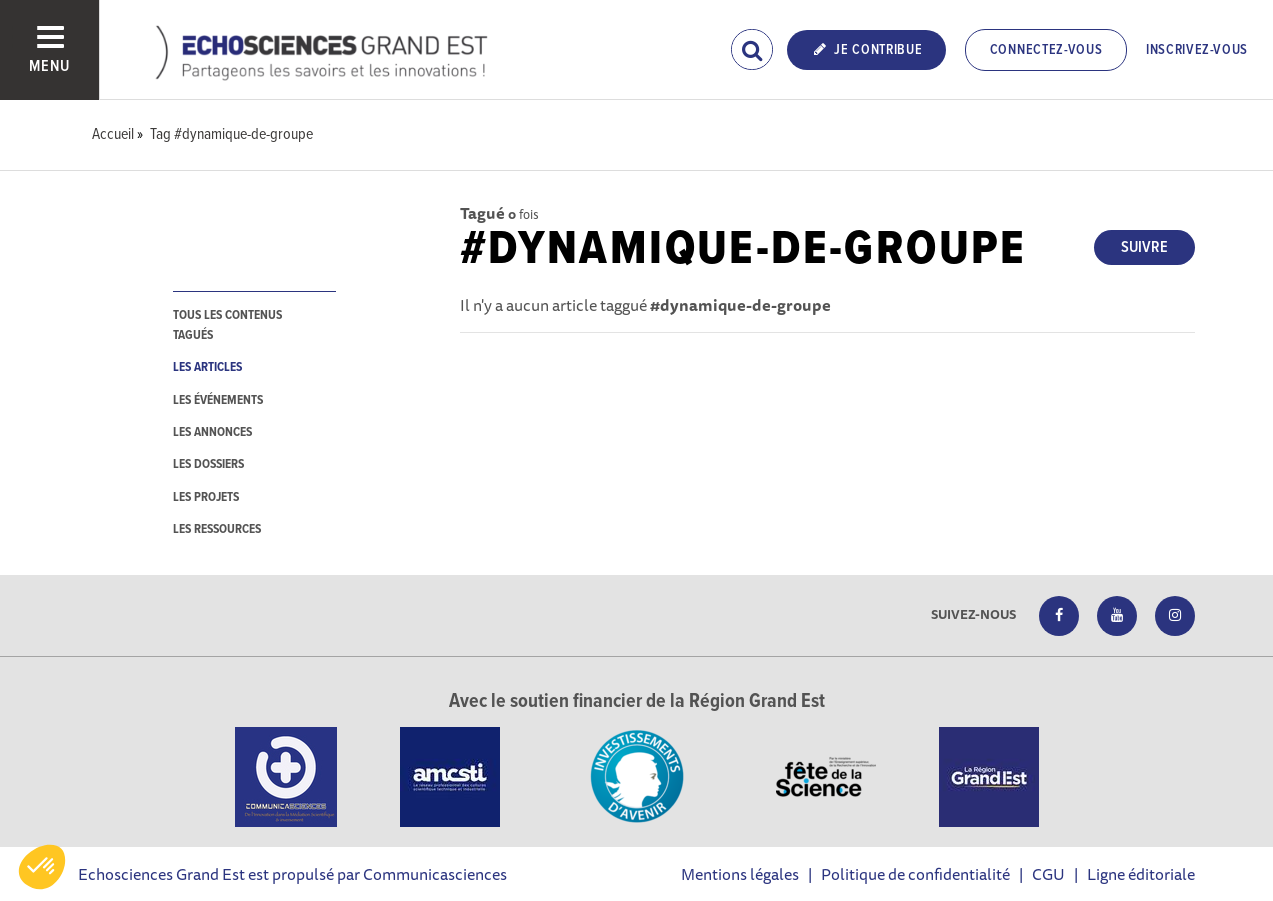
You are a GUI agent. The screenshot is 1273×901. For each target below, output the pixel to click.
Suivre (1144, 247)
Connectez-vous (1046, 50)
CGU (1048, 874)
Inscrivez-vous (1197, 50)
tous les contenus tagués (227, 325)
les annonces (212, 432)
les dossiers (208, 464)
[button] (42, 867)
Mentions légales (740, 874)
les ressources (217, 529)
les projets (206, 497)
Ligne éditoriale (1141, 874)
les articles (207, 367)
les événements (218, 400)
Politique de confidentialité (915, 874)
